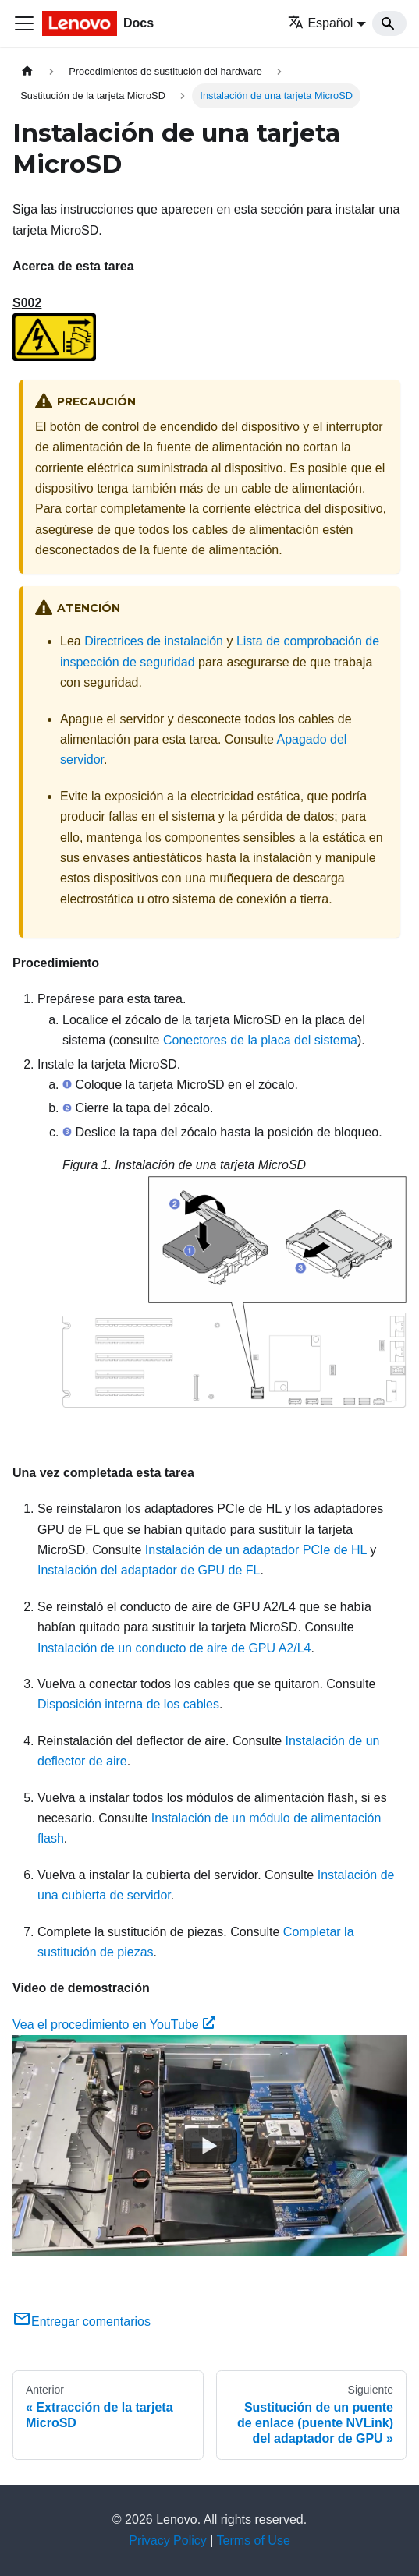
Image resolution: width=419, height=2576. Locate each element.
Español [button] (320, 23)
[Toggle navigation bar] (24, 23)
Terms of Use (253, 2540)
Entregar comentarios (81, 2321)
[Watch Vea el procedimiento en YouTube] (210, 2146)
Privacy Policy (168, 2540)
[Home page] (27, 71)
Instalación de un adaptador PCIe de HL (256, 1550)
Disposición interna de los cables (128, 1704)
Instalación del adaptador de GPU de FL (149, 1570)
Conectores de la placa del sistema (260, 1040)
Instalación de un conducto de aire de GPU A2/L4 (174, 1648)
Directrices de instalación (153, 641)
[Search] (389, 23)
